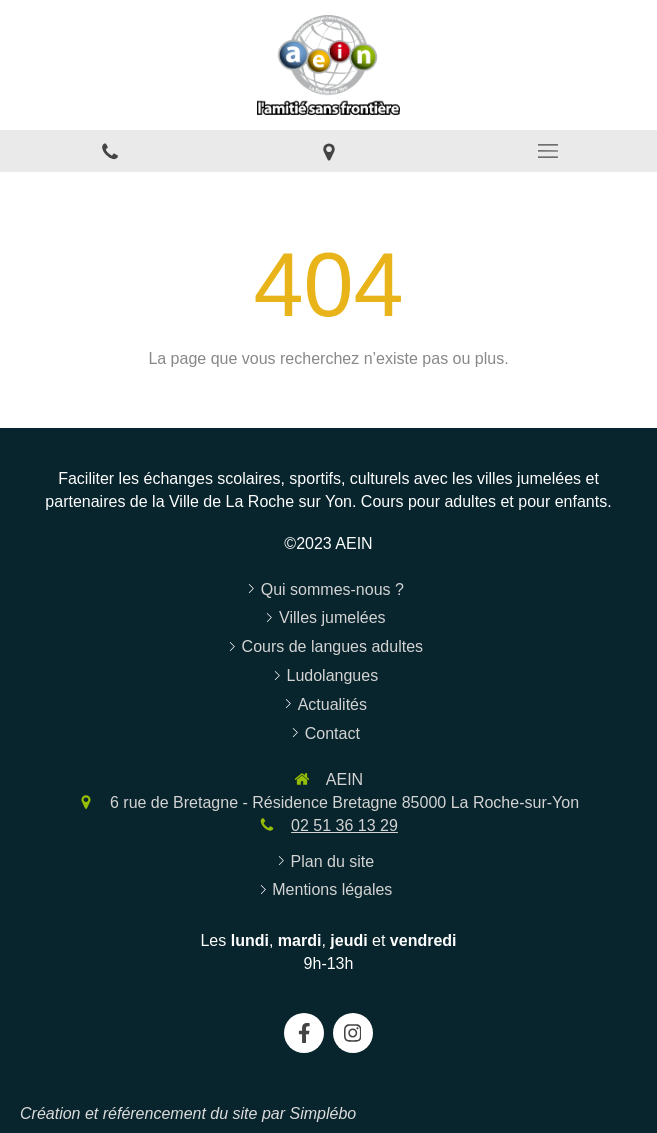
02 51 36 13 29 (344, 825)
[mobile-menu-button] (547, 151)
